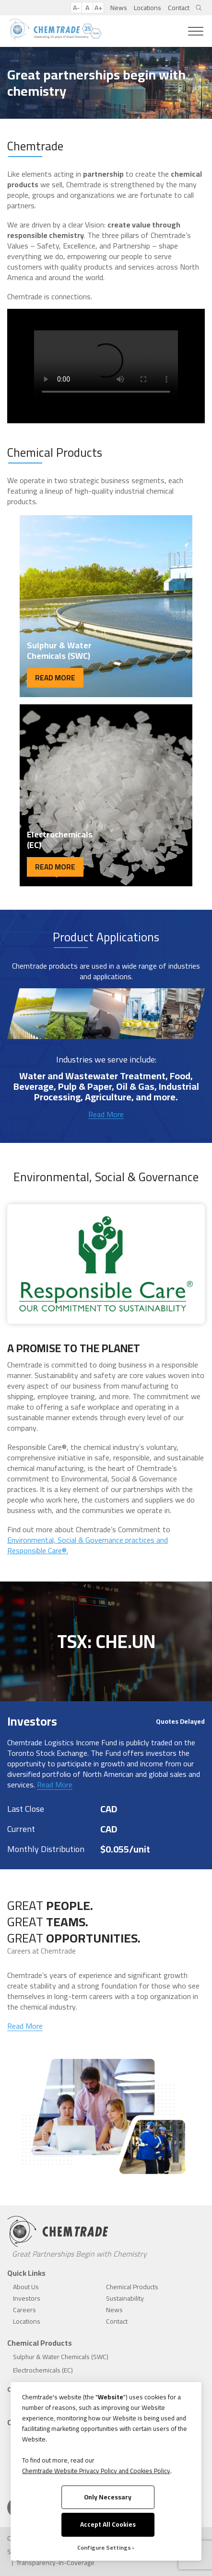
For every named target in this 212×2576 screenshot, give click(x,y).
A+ (98, 7)
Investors (26, 2298)
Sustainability (125, 2298)
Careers (24, 2309)
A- (76, 7)
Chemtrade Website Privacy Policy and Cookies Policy (96, 2470)
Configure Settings (104, 2547)
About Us (26, 2286)
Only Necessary (107, 2497)
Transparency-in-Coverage (55, 2562)
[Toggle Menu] (195, 31)
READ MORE (55, 678)
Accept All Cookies (108, 2524)
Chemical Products (132, 2286)
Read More (106, 1114)
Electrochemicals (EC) (43, 2370)
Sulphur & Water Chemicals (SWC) (60, 2356)
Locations (147, 7)
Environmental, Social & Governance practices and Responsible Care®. (87, 1545)
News (118, 7)
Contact (178, 7)
